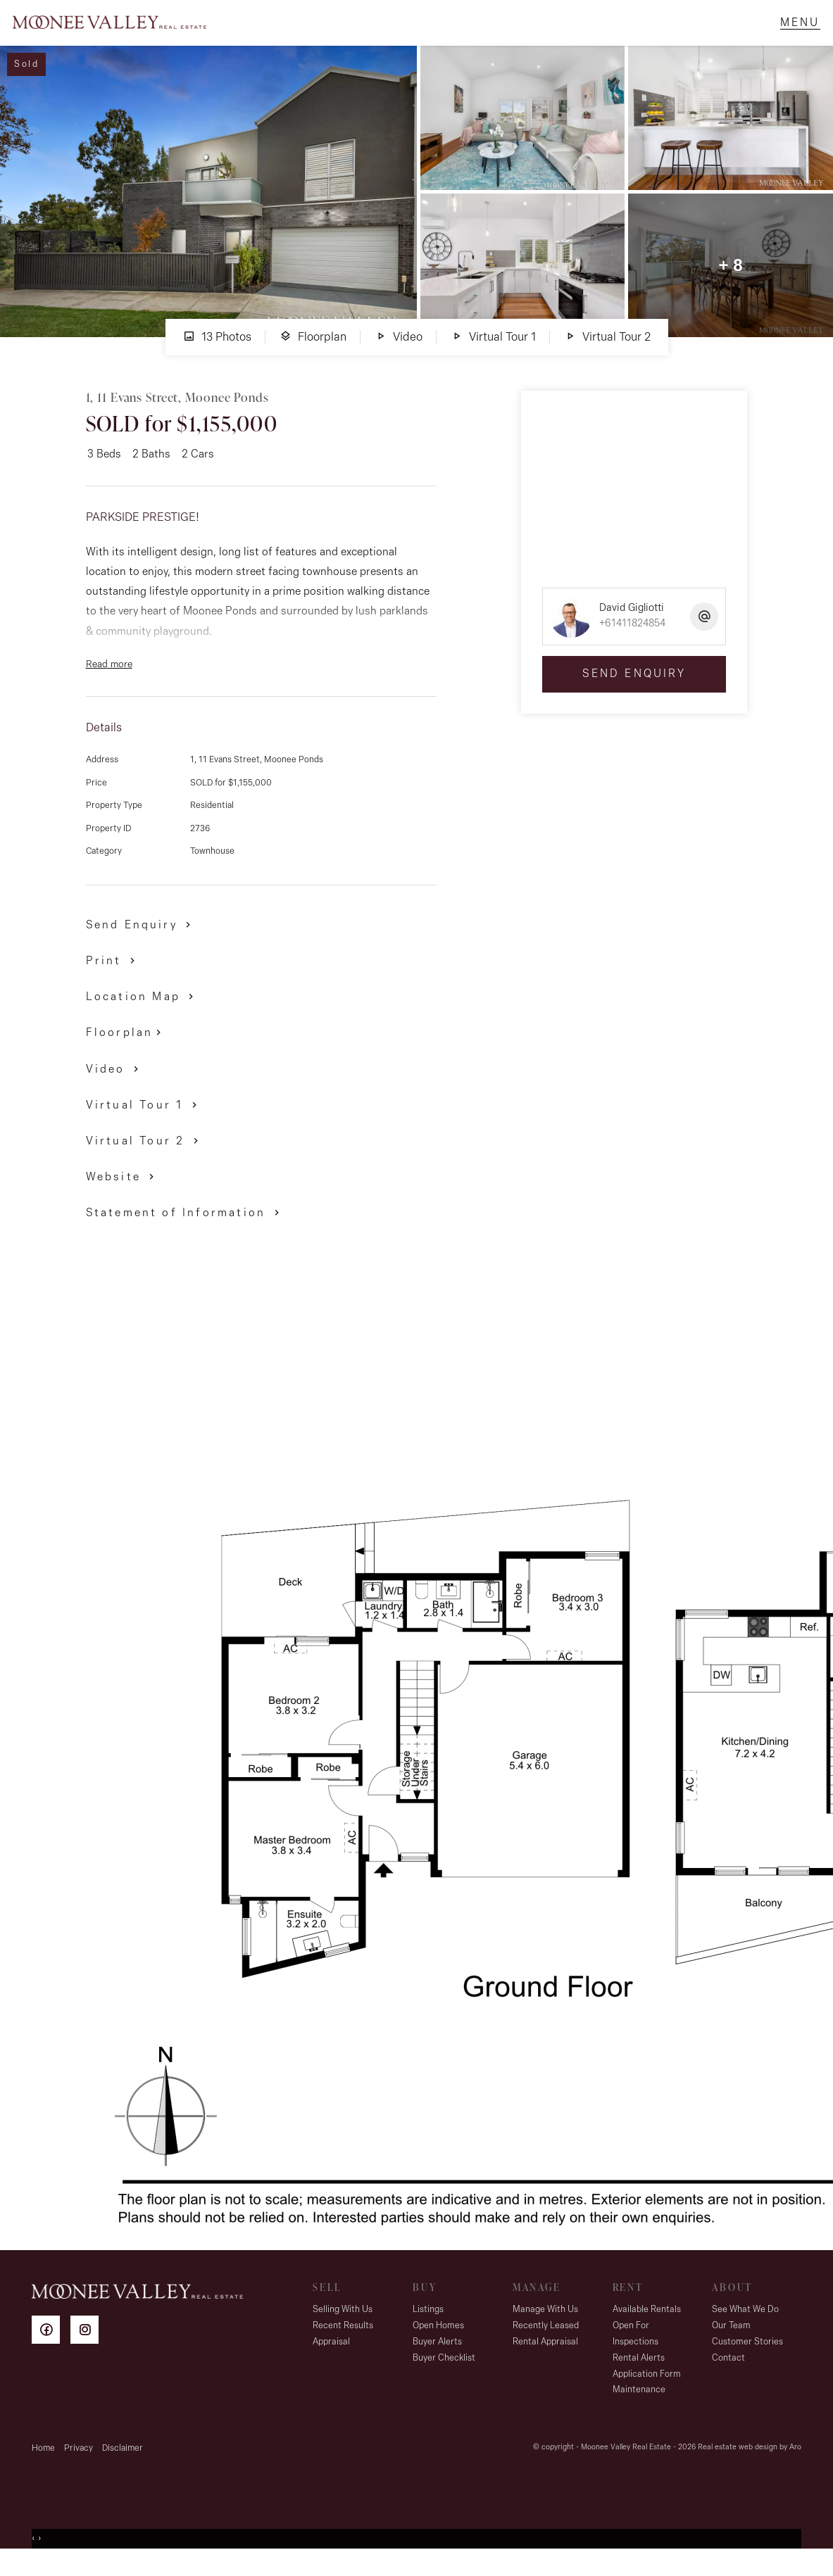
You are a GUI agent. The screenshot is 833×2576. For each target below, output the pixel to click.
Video (398, 354)
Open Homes (438, 2343)
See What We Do (745, 2327)
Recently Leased (546, 2343)
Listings (428, 2327)
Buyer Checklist (444, 2375)
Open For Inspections (635, 2351)
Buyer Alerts (437, 2359)
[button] (113, 978)
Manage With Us (545, 2327)
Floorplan (313, 354)
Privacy (78, 2465)
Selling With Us (342, 2327)
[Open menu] (791, 31)
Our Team (731, 2343)
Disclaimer (122, 2465)
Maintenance (639, 2407)
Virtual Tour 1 (493, 354)
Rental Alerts (639, 2375)
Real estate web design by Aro (749, 2465)
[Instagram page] (88, 2349)
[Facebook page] (51, 2349)
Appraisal (331, 2359)
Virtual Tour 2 (607, 354)
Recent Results (343, 2343)
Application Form (647, 2392)
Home (43, 2465)
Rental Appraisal (545, 2359)
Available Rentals (647, 2327)
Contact (728, 2375)
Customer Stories (747, 2359)
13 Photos (217, 354)
